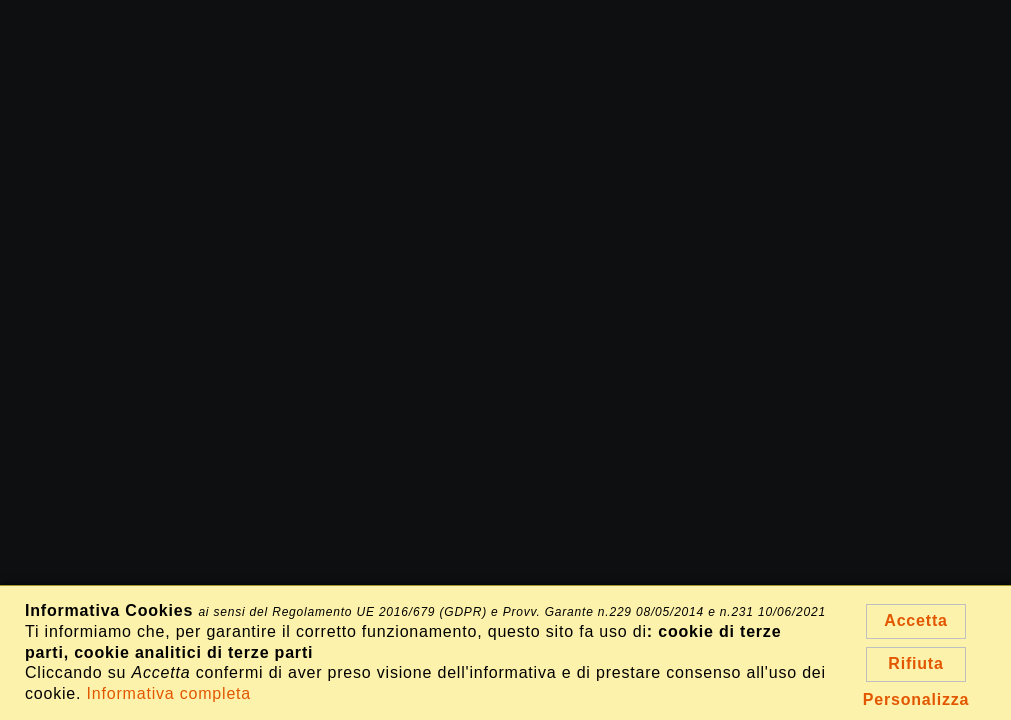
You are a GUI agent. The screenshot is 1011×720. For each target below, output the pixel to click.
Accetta (915, 620)
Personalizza (916, 699)
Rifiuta (915, 663)
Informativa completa (169, 693)
